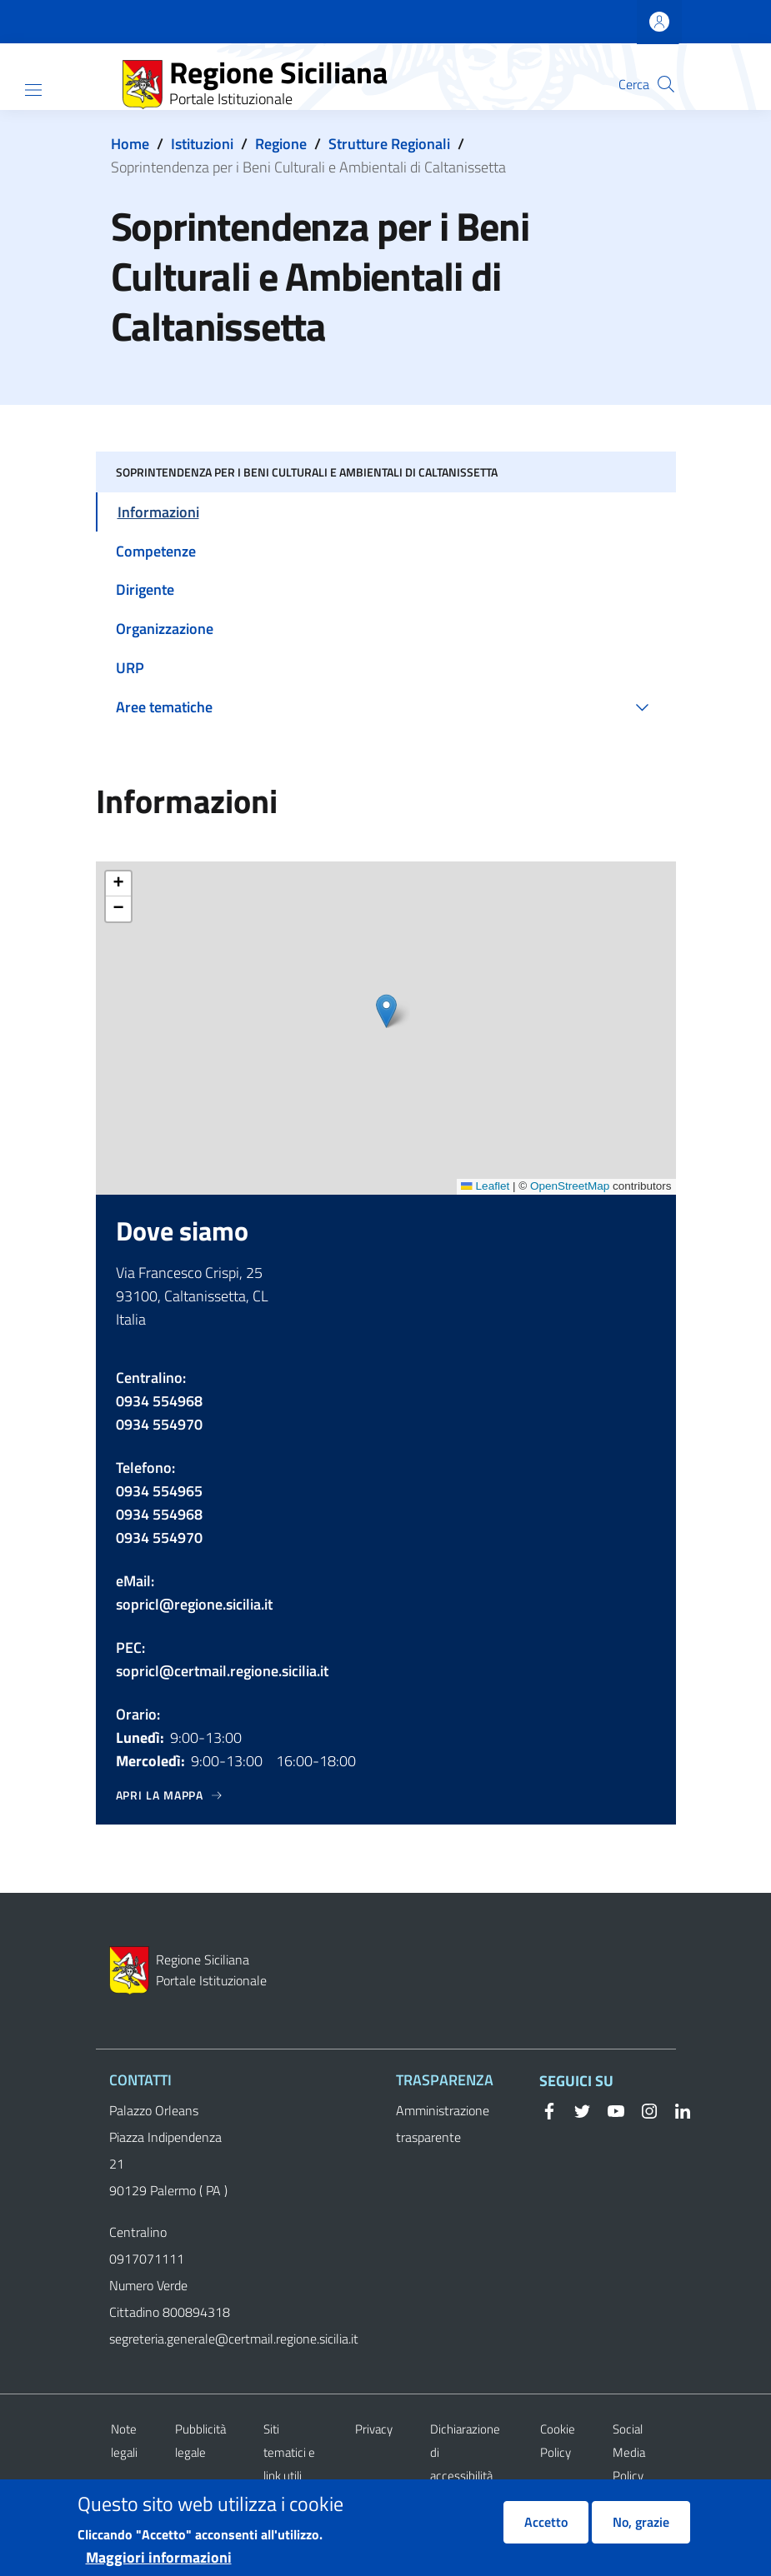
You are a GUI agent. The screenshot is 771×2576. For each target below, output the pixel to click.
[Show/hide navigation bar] (33, 90)
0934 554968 (159, 1401)
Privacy (374, 2429)
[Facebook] (549, 2109)
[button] (666, 84)
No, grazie (641, 2522)
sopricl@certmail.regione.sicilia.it (222, 1671)
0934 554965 (159, 1491)
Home (130, 143)
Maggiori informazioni (159, 2557)
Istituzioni (202, 143)
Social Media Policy (629, 2452)
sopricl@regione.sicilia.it (194, 1604)
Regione (281, 143)
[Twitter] (576, 2109)
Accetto (546, 2522)
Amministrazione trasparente (442, 2123)
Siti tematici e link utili (289, 2452)
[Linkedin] (676, 2109)
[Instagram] (642, 2109)
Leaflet (485, 1186)
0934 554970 (159, 1424)
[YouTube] (609, 2109)
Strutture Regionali (389, 143)
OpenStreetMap (569, 1186)
